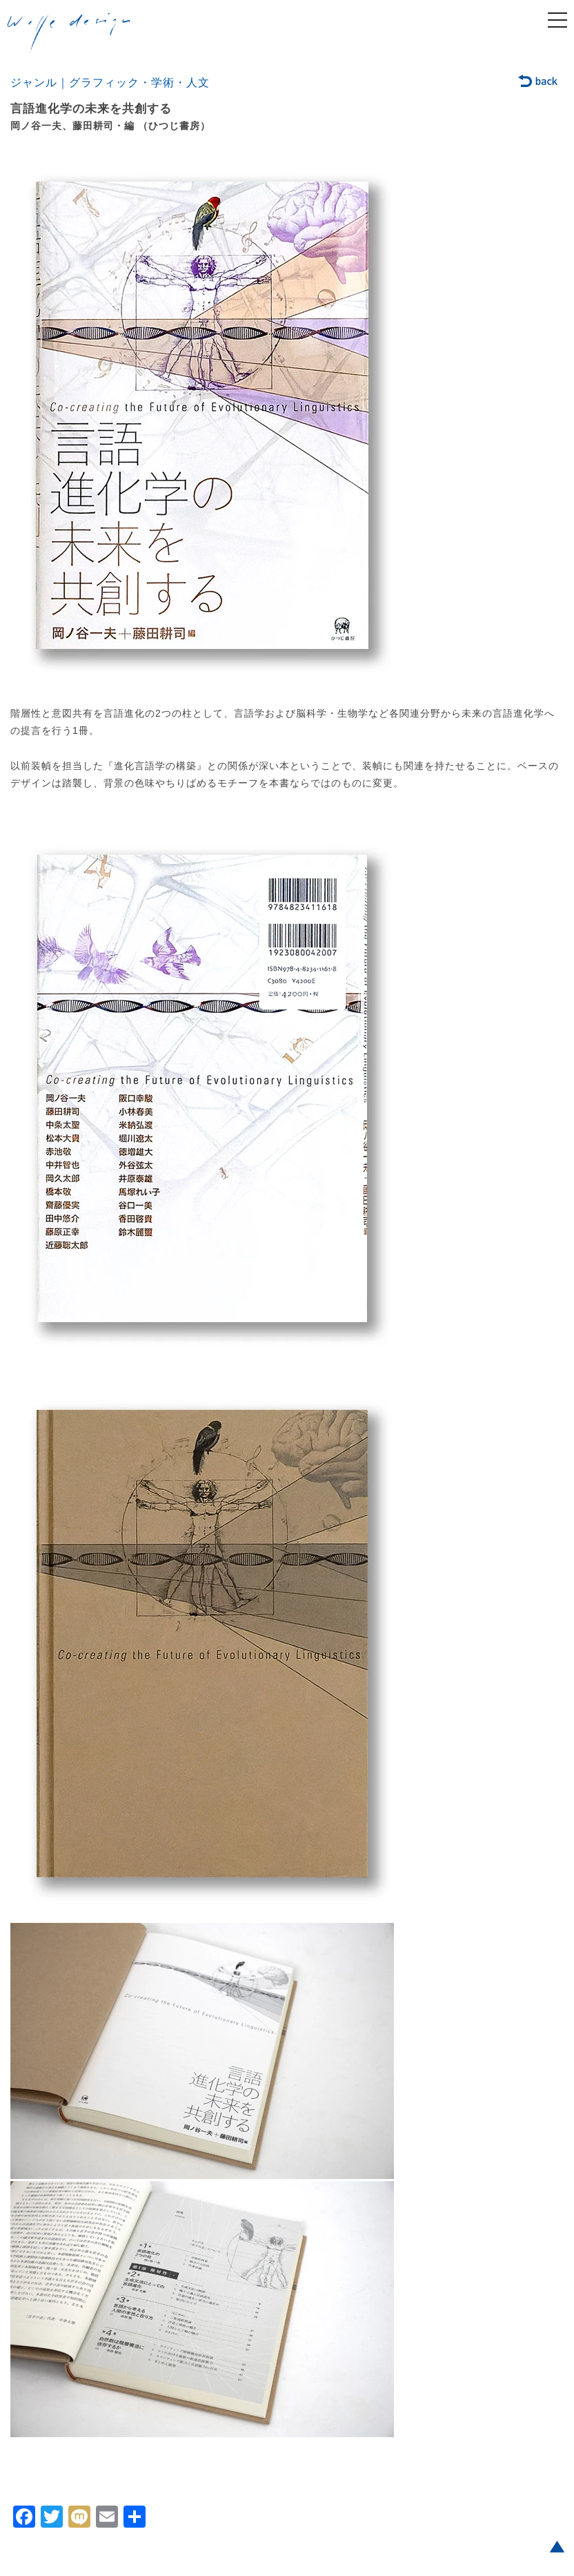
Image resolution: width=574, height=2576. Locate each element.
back (538, 82)
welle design (69, 33)
